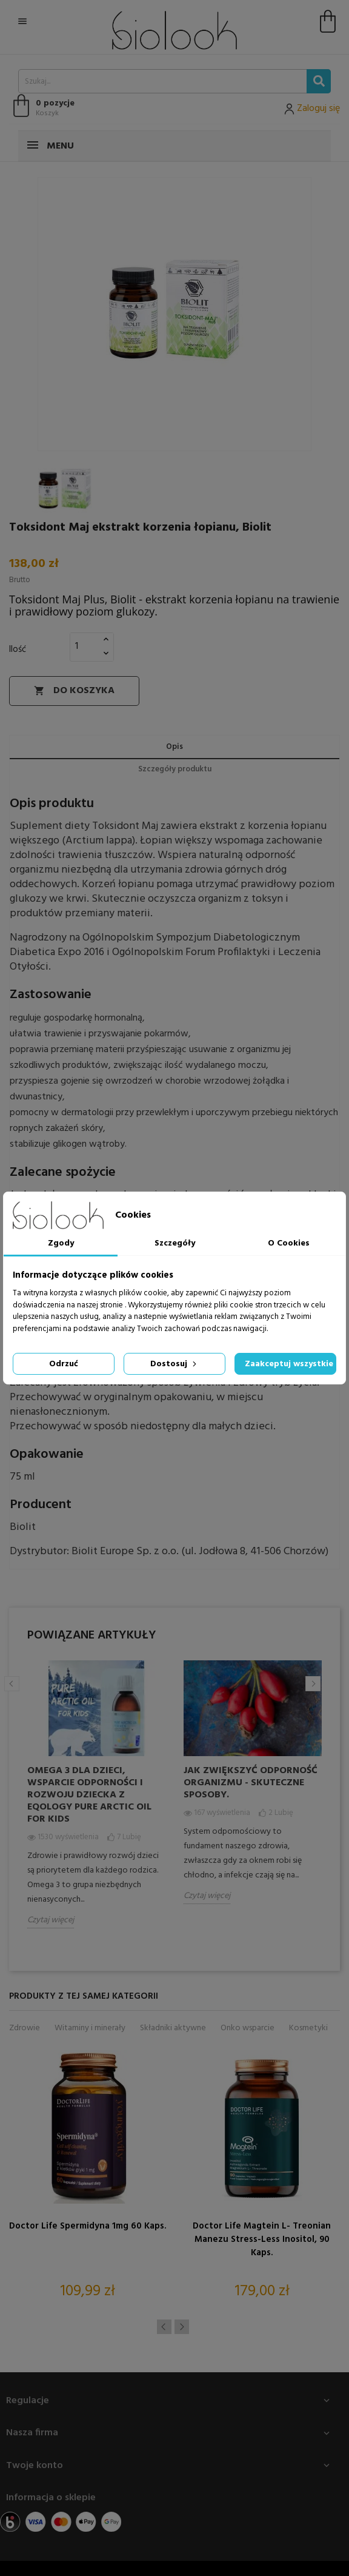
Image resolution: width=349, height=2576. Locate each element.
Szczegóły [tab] (175, 1243)
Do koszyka (74, 691)
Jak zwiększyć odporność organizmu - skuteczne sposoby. (250, 1783)
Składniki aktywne (173, 2028)
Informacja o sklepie (51, 2498)
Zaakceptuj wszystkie (289, 1364)
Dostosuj (174, 1364)
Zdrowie (24, 2028)
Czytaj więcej (50, 1920)
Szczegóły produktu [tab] (174, 769)
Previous (11, 1683)
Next (313, 1683)
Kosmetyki (308, 2028)
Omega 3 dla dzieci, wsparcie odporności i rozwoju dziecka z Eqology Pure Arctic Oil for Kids (89, 1795)
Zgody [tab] (61, 1243)
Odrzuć (63, 1364)
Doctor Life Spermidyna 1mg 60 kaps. (87, 2226)
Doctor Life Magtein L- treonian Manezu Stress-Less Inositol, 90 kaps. (262, 2239)
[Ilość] (84, 646)
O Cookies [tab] (289, 1243)
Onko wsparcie (247, 2028)
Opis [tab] (174, 746)
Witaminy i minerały (90, 2028)
